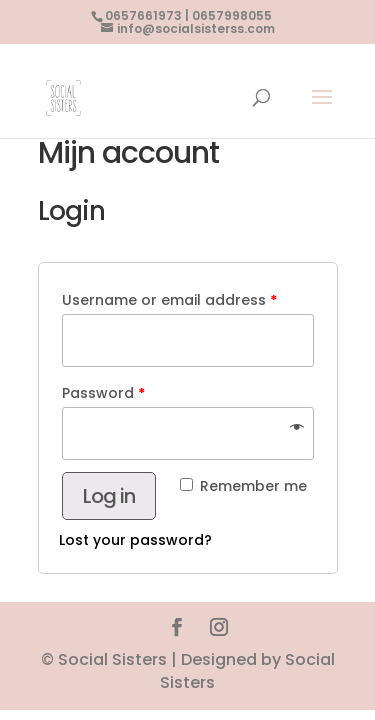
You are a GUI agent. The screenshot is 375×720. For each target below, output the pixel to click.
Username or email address (169, 300)
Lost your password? (135, 540)
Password (103, 393)
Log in (109, 496)
